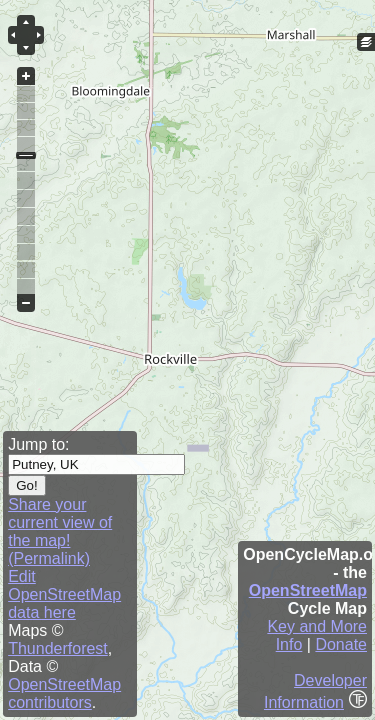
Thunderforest (58, 648)
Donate (341, 644)
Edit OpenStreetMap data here (64, 594)
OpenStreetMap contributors (64, 693)
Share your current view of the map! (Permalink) (60, 531)
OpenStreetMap (308, 590)
